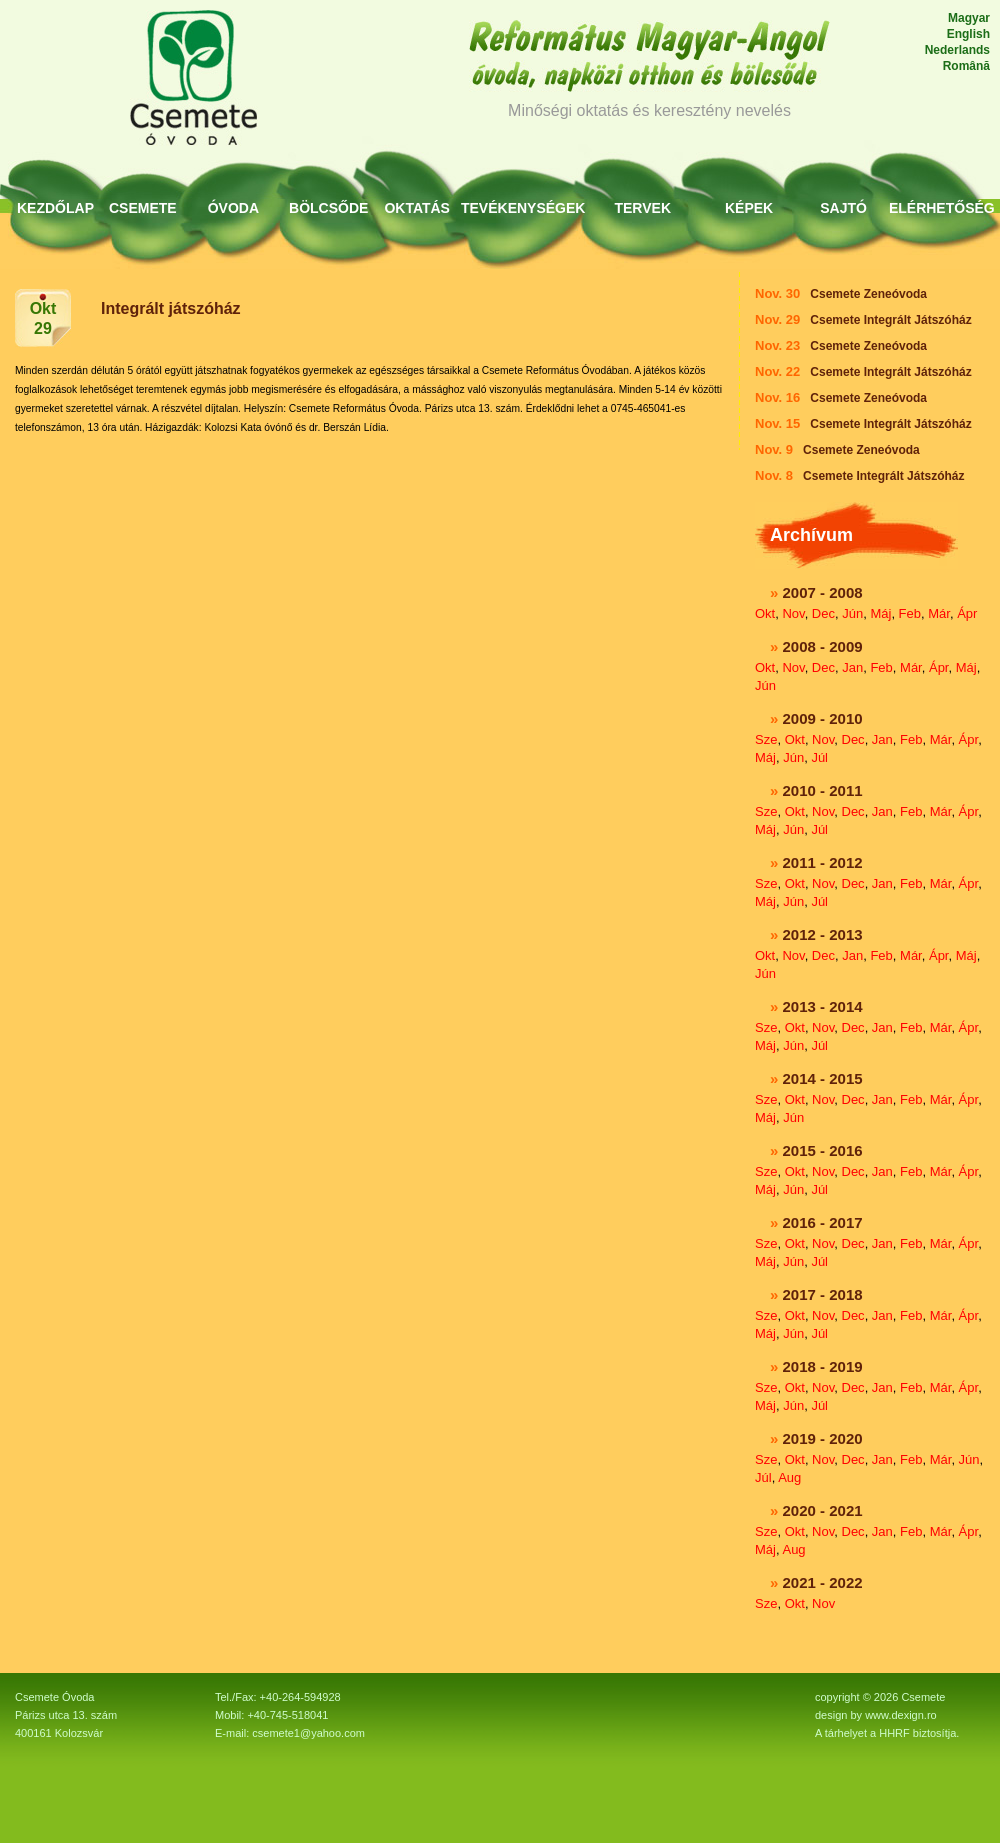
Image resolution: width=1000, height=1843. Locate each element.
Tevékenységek (523, 208)
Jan (852, 667)
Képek (749, 208)
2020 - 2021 (823, 1510)
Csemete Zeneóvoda (868, 294)
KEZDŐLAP (55, 208)
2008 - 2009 (823, 646)
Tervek (642, 208)
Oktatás (417, 208)
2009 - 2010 (823, 718)
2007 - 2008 (823, 592)
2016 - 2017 (823, 1222)
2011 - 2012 (823, 862)
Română (966, 66)
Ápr (967, 613)
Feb (910, 613)
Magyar (969, 18)
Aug (789, 1477)
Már (939, 613)
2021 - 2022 (823, 1582)
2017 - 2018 (823, 1294)
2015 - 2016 (823, 1150)
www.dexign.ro (901, 1715)
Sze (766, 739)
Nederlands (957, 50)
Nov (793, 613)
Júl (819, 757)
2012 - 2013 (823, 934)
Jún (852, 613)
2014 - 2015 (823, 1078)
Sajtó (843, 208)
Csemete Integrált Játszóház (890, 320)
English (968, 34)
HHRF (894, 1733)
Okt (765, 613)
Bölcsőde (328, 208)
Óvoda (233, 208)
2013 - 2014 (823, 1006)
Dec (823, 613)
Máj (880, 613)
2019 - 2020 (823, 1438)
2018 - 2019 (823, 1366)
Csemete (143, 208)
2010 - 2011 (823, 790)
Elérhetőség (942, 208)
